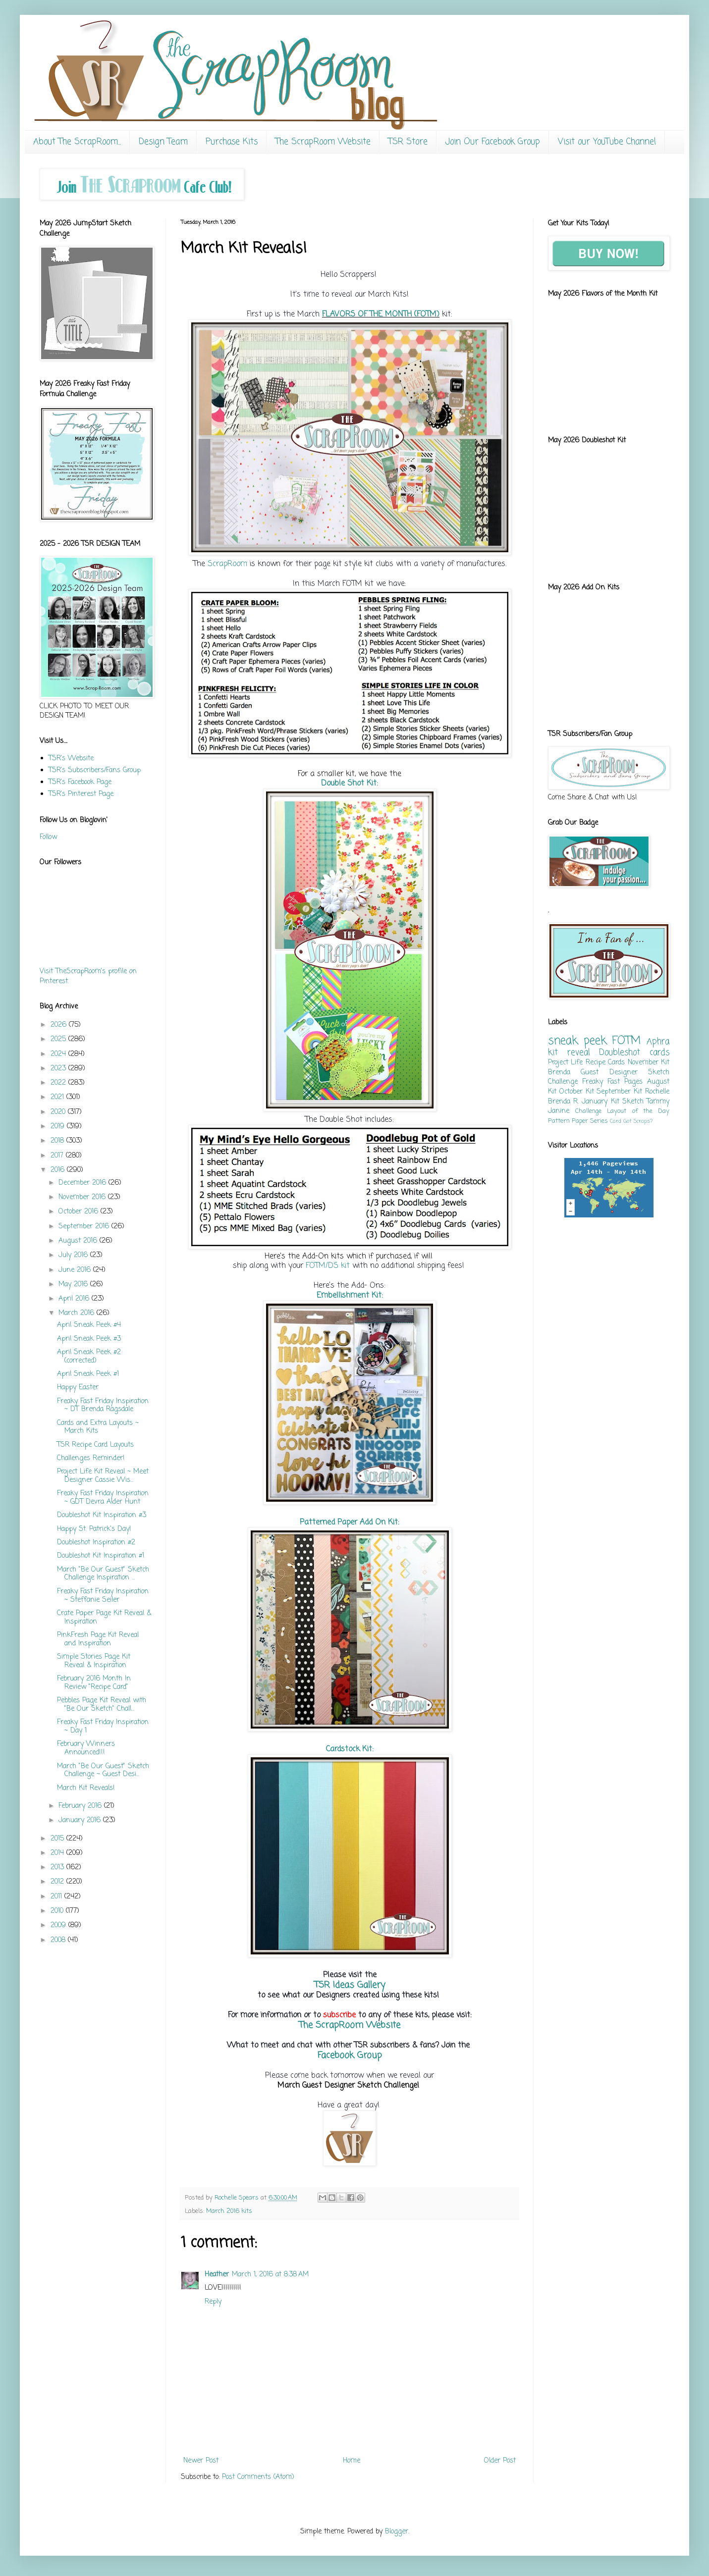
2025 (59, 1039)
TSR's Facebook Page (80, 782)
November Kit (648, 1062)
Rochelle (657, 1092)
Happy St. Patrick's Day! (94, 1529)
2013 (58, 1867)
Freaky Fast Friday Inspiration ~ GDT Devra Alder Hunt (103, 1497)
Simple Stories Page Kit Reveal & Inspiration (93, 1661)
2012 (58, 1882)
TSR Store (408, 142)
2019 (59, 1126)
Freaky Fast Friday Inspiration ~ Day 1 (103, 1726)
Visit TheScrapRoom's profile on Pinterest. (88, 976)
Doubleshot (619, 1053)
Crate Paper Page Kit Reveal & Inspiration (104, 1617)
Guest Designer (609, 1072)
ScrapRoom (227, 564)
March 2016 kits (229, 2211)
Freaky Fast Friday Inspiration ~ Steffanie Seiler (103, 1595)
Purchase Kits (232, 142)
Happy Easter (78, 1387)
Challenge (588, 1111)
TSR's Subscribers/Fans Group (95, 770)
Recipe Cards (605, 1062)
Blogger (396, 2531)
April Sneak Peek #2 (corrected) (89, 1356)
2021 (58, 1097)
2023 (59, 1068)
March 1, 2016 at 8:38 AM (270, 2274)
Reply (213, 2302)
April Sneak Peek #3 (89, 1339)
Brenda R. (563, 1102)
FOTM (626, 1041)
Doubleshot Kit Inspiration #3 (101, 1515)
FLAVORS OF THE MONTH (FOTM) (380, 314)
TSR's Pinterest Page (81, 794)
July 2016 (74, 1255)
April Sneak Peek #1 (88, 1374)
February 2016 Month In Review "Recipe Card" (94, 1683)
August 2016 (79, 1241)
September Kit (619, 1092)
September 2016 (84, 1226)
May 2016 (74, 1284)
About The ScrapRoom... (77, 142)
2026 (60, 1025)
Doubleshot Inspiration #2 (96, 1542)
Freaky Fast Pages (612, 1082)
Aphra (658, 1042)
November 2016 (83, 1197)
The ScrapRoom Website (323, 142)
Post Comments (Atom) (258, 2477)
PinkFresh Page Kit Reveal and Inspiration (98, 1639)
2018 (58, 1141)
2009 (59, 1925)
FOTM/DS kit (326, 1265)
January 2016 (80, 1820)
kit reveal (569, 1053)
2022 (59, 1083)
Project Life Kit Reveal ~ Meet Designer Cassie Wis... (103, 1476)
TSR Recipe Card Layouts (95, 1445)
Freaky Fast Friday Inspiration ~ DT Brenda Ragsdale (103, 1405)
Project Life (565, 1062)
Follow (48, 837)
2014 (58, 1853)
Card (615, 1121)
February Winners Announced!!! (86, 1748)
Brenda (559, 1072)
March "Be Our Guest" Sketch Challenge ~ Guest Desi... (103, 1770)
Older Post (500, 2461)
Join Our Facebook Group (492, 142)
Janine (558, 1111)
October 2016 (79, 1212)
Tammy (658, 1102)
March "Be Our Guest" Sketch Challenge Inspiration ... (103, 1574)
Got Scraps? (638, 1121)
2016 (59, 1170)
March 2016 (77, 1313)
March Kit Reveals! (86, 1788)
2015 (58, 1839)
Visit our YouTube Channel (607, 142)
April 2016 (75, 1299)
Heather (217, 2274)
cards (659, 1053)
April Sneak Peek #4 (89, 1325)
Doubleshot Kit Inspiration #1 (100, 1556)
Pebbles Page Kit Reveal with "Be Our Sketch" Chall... (101, 1704)
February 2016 (81, 1806)
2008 (59, 1940)
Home (351, 2461)
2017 (58, 1156)
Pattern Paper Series (578, 1121)
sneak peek (577, 1041)
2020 (59, 1112)
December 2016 (83, 1183)
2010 (58, 1911)
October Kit (576, 1092)
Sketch (633, 1102)
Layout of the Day (638, 1111)
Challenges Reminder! (91, 1458)
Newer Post (200, 2461)
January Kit (600, 1102)
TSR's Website (71, 758)
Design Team (163, 142)
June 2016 (75, 1270)
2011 (57, 1897)
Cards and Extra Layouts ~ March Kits (98, 1427)
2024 (59, 1054)
